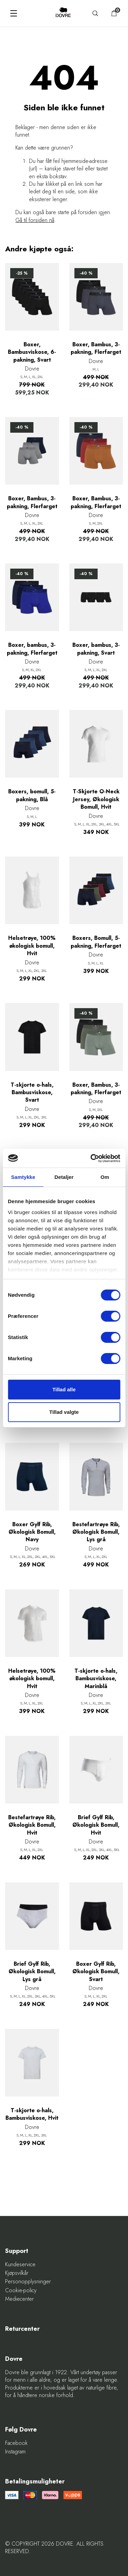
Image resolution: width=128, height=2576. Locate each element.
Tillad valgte (64, 1412)
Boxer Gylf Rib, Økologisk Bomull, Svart (95, 1971)
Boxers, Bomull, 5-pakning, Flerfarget (96, 941)
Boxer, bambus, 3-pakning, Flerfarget (32, 648)
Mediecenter (19, 2299)
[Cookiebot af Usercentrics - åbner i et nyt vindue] (91, 1158)
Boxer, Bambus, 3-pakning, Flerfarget (96, 348)
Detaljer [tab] (64, 1177)
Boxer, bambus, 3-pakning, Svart (96, 648)
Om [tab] (105, 1177)
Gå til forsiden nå (34, 220)
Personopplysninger (28, 2281)
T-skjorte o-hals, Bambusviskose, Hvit (31, 2114)
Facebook (16, 2443)
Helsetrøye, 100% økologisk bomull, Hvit (32, 945)
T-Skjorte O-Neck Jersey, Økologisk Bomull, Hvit (96, 799)
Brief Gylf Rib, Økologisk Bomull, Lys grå (32, 1971)
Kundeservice (20, 2264)
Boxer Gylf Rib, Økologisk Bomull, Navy (32, 1532)
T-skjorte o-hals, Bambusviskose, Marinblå (95, 1678)
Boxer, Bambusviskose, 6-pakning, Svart (32, 352)
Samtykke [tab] (23, 1177)
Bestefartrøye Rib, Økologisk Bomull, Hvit (32, 1825)
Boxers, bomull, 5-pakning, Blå (32, 795)
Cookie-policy (21, 2290)
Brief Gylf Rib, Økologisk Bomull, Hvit (95, 1825)
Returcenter (22, 2329)
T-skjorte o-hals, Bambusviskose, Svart (32, 1092)
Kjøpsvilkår (16, 2273)
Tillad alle (63, 1389)
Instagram (15, 2451)
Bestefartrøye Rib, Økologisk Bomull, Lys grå (96, 1532)
